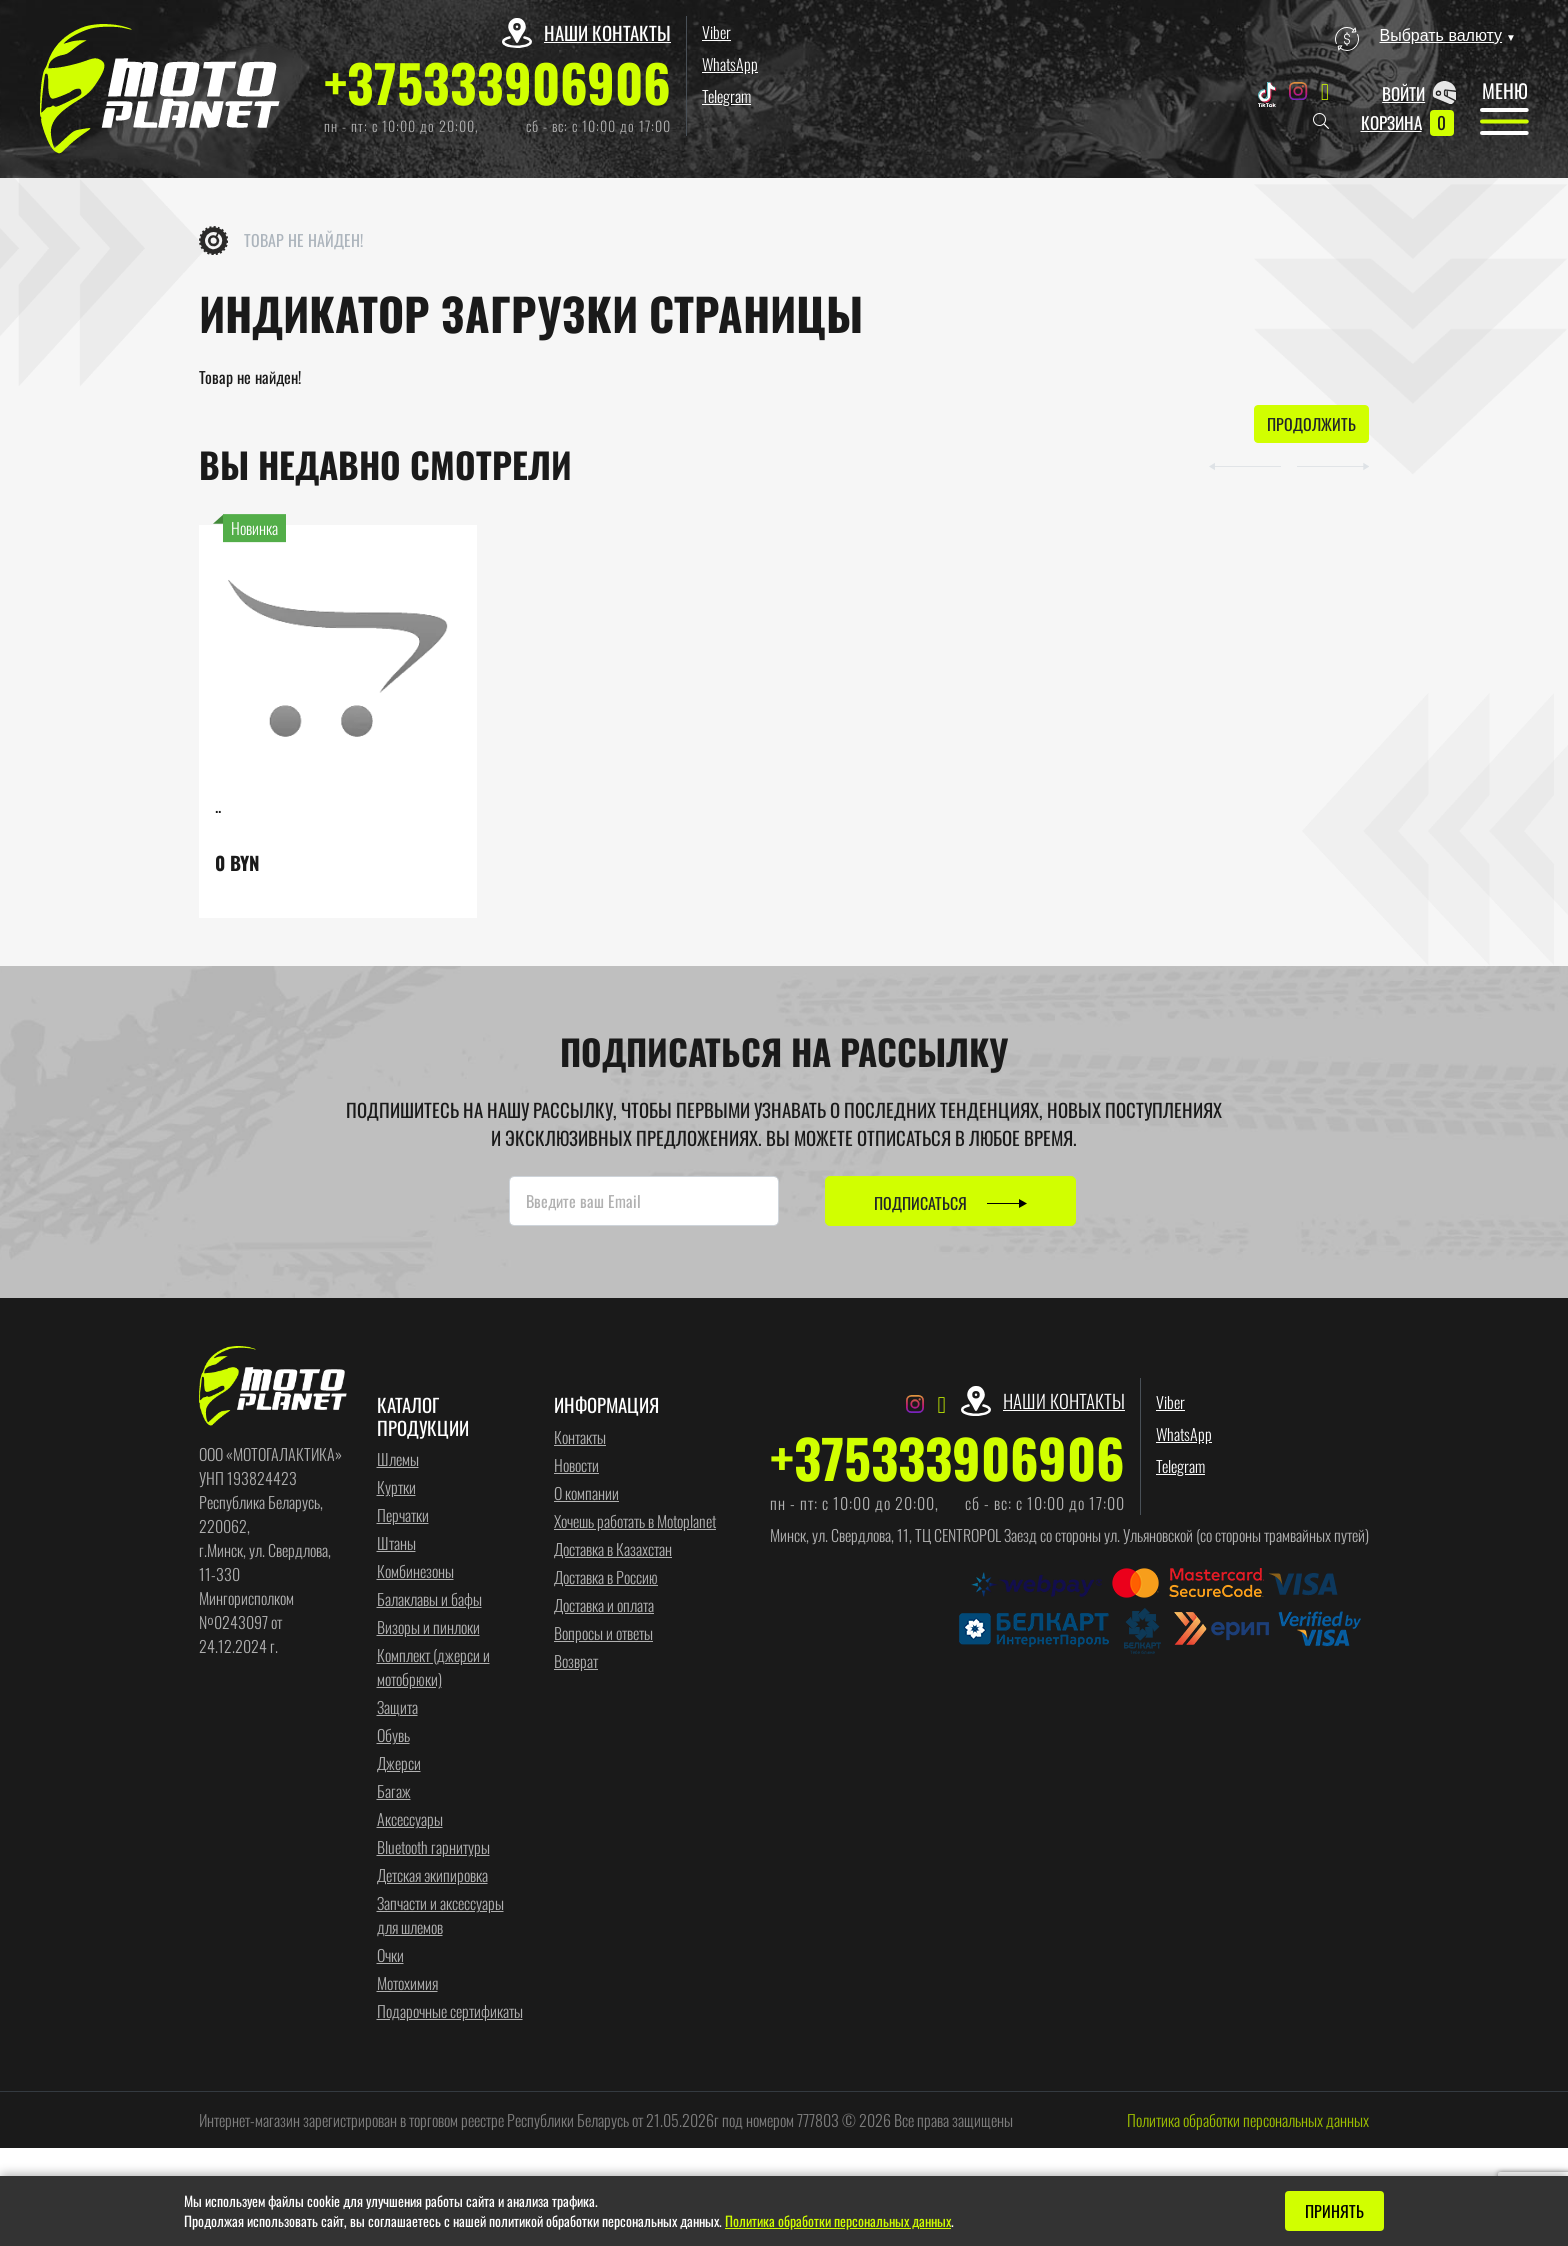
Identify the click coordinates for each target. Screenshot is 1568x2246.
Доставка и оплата (604, 1606)
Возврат (576, 1662)
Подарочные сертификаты (450, 2013)
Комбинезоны (415, 1573)
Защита (397, 1709)
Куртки (396, 1489)
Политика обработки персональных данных (1248, 2122)
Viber (716, 32)
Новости (576, 1466)
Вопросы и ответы (603, 1634)
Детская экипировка (432, 1877)
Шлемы (398, 1461)
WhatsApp (730, 64)
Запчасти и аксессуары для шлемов (440, 1917)
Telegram (726, 96)
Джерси (399, 1765)
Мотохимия (407, 1985)
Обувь (393, 1737)
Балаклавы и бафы (429, 1601)
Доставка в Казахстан (613, 1550)
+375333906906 (497, 82)
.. (218, 807)
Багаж (394, 1793)
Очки (390, 1957)
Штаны (396, 1545)
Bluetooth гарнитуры (433, 1849)
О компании (586, 1494)
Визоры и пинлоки (428, 1629)
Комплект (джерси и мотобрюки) (433, 1669)
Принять (1334, 2211)
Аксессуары (410, 1821)
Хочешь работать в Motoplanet (635, 1522)
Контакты (580, 1438)
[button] (1225, 466)
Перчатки (403, 1517)
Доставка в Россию (606, 1578)
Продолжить (1311, 426)
